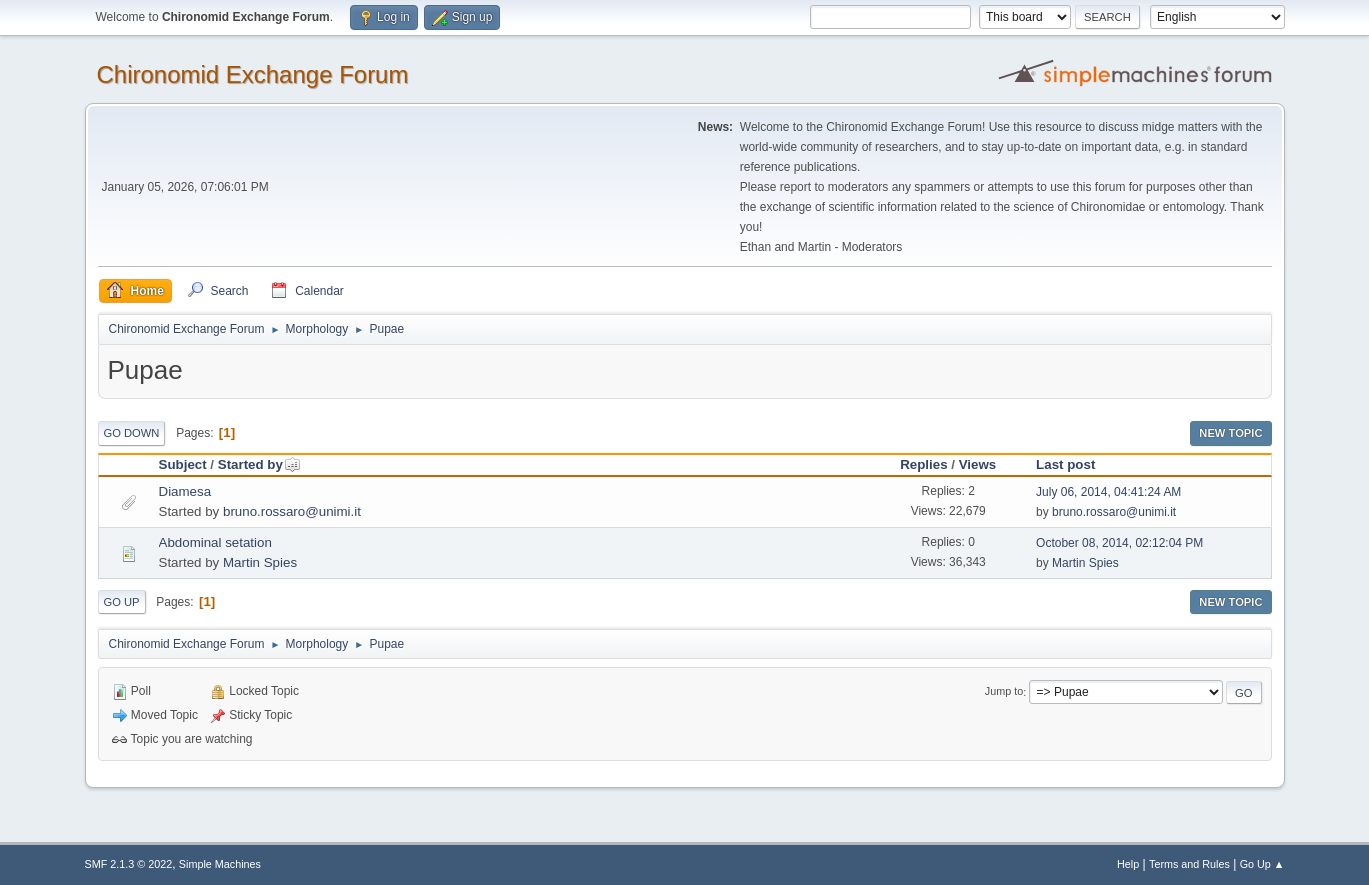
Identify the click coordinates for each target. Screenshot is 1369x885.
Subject (183, 464)
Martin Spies (260, 562)
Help (1128, 864)
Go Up (122, 602)
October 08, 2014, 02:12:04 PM (1119, 543)
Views (978, 464)
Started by (259, 464)
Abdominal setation (215, 542)
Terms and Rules (1189, 864)
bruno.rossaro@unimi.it (292, 511)
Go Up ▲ (1262, 864)
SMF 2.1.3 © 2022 (129, 864)
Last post (1065, 464)
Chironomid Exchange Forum (253, 74)
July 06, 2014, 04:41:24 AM (1108, 492)
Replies (923, 464)
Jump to (1004, 692)
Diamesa (185, 491)
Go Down (132, 433)
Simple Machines (220, 864)
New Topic (1230, 433)
